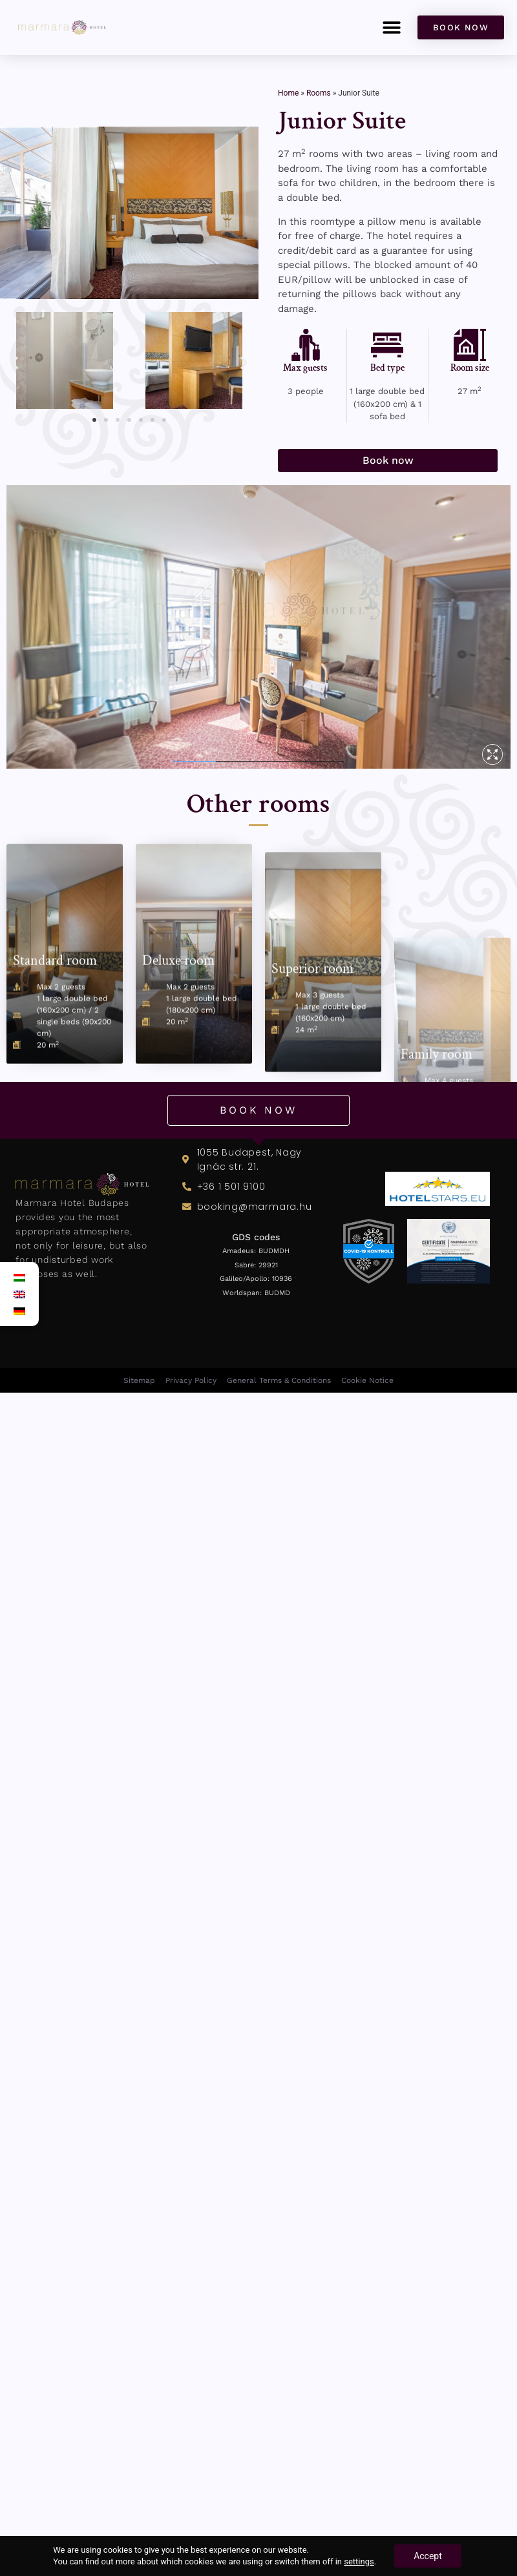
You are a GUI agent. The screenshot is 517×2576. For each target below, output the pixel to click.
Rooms (318, 93)
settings (359, 2561)
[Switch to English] (19, 1294)
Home (288, 93)
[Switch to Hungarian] (19, 1277)
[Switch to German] (19, 1311)
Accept (428, 2556)
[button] (391, 27)
